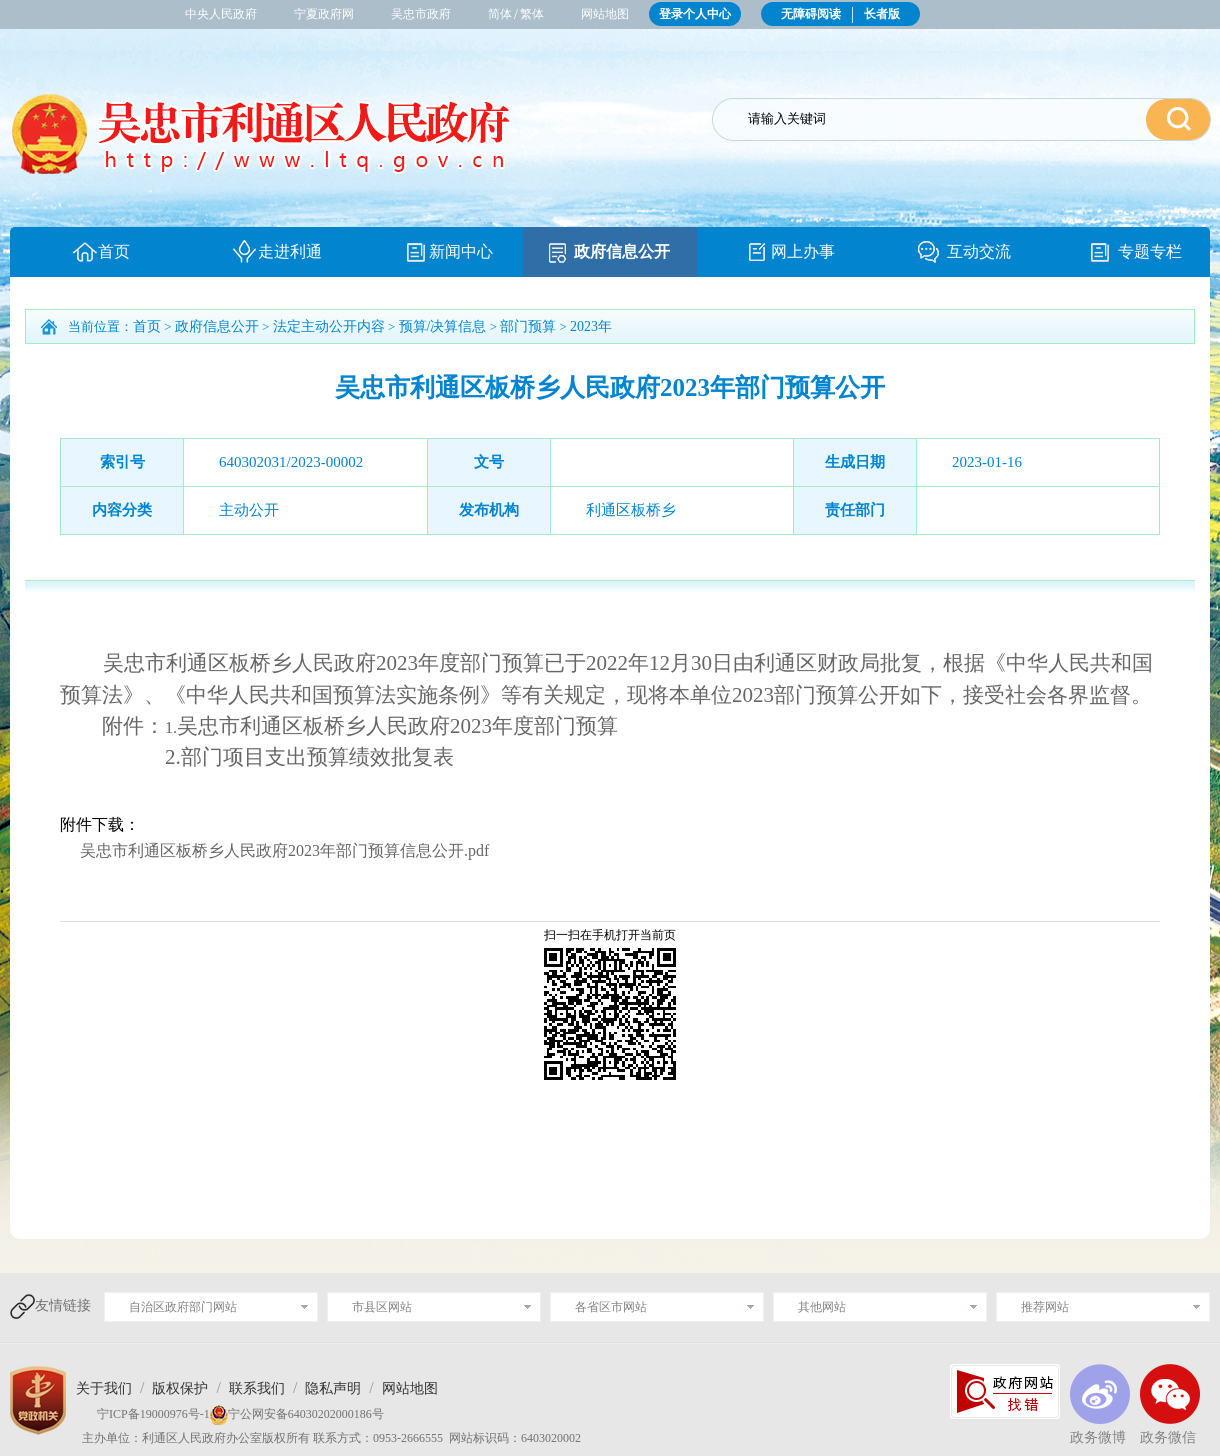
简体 (500, 14)
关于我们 (104, 1388)
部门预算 (528, 326)
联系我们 (257, 1388)
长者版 (882, 14)
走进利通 (290, 251)
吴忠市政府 (421, 14)
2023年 (591, 326)
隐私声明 (333, 1388)
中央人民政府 (221, 14)
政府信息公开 (622, 251)
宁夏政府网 (324, 14)
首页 (114, 251)
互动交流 (979, 251)
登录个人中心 (695, 14)
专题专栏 (1150, 251)
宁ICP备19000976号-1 (143, 1414)
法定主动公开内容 (329, 326)
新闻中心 (461, 251)
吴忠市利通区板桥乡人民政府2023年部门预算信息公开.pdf (284, 850)
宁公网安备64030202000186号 (306, 1414)
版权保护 (180, 1388)
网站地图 (605, 14)
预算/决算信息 (443, 326)
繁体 (532, 14)
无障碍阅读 (811, 14)
